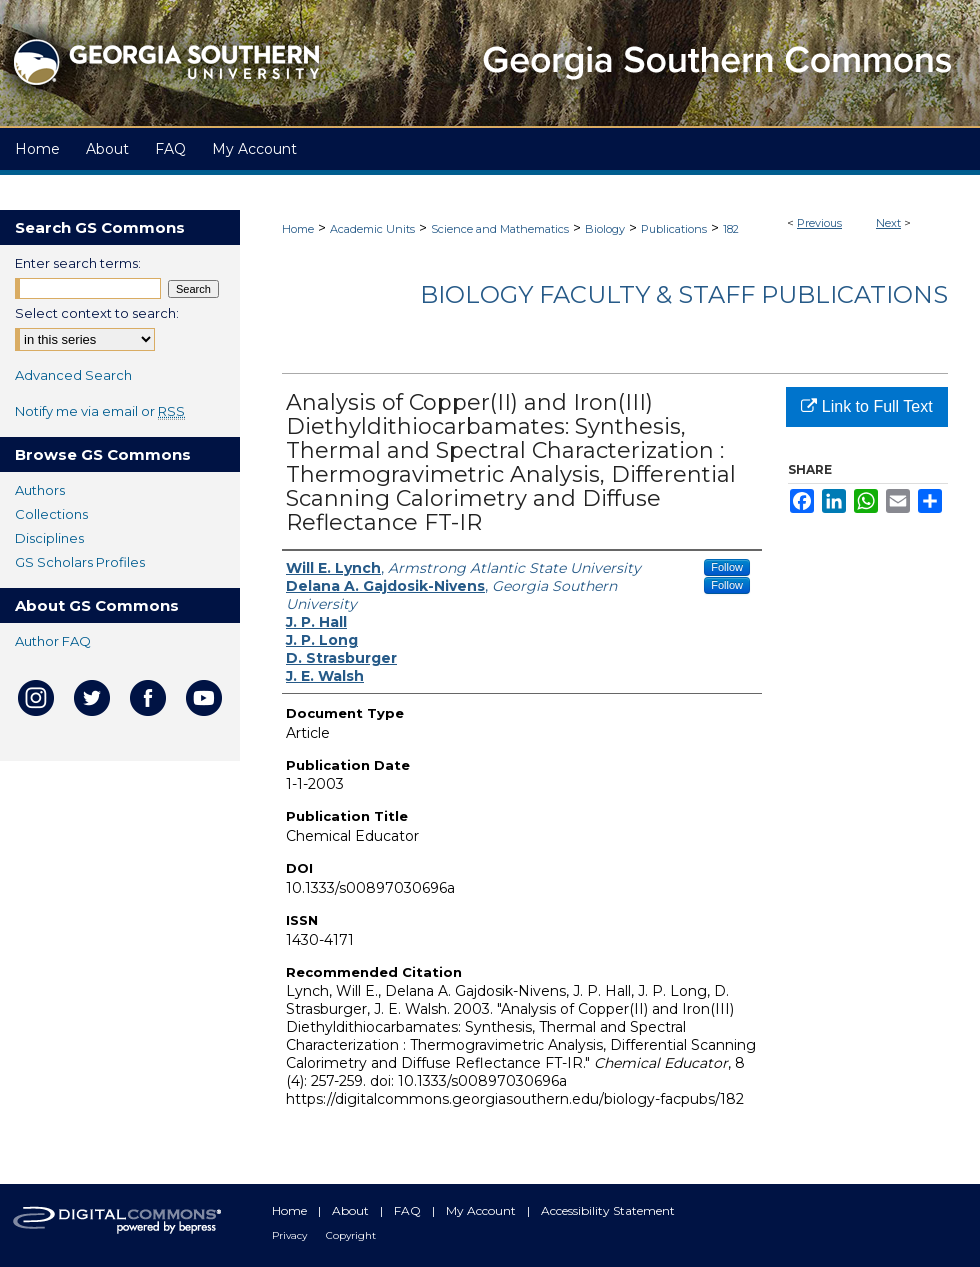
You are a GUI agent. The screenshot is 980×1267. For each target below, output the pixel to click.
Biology (605, 229)
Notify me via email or (100, 411)
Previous (819, 223)
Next (888, 223)
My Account (482, 1210)
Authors (40, 490)
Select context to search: (97, 313)
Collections (51, 514)
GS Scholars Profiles (80, 562)
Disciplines (49, 538)
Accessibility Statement (608, 1210)
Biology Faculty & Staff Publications (684, 294)
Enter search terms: (78, 263)
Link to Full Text (866, 406)
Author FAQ (53, 641)
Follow (727, 567)
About (352, 1210)
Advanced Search (73, 375)
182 (731, 229)
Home (298, 229)
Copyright (351, 1235)
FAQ (409, 1210)
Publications (674, 229)
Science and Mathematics (500, 229)
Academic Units (372, 229)
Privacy (291, 1235)
